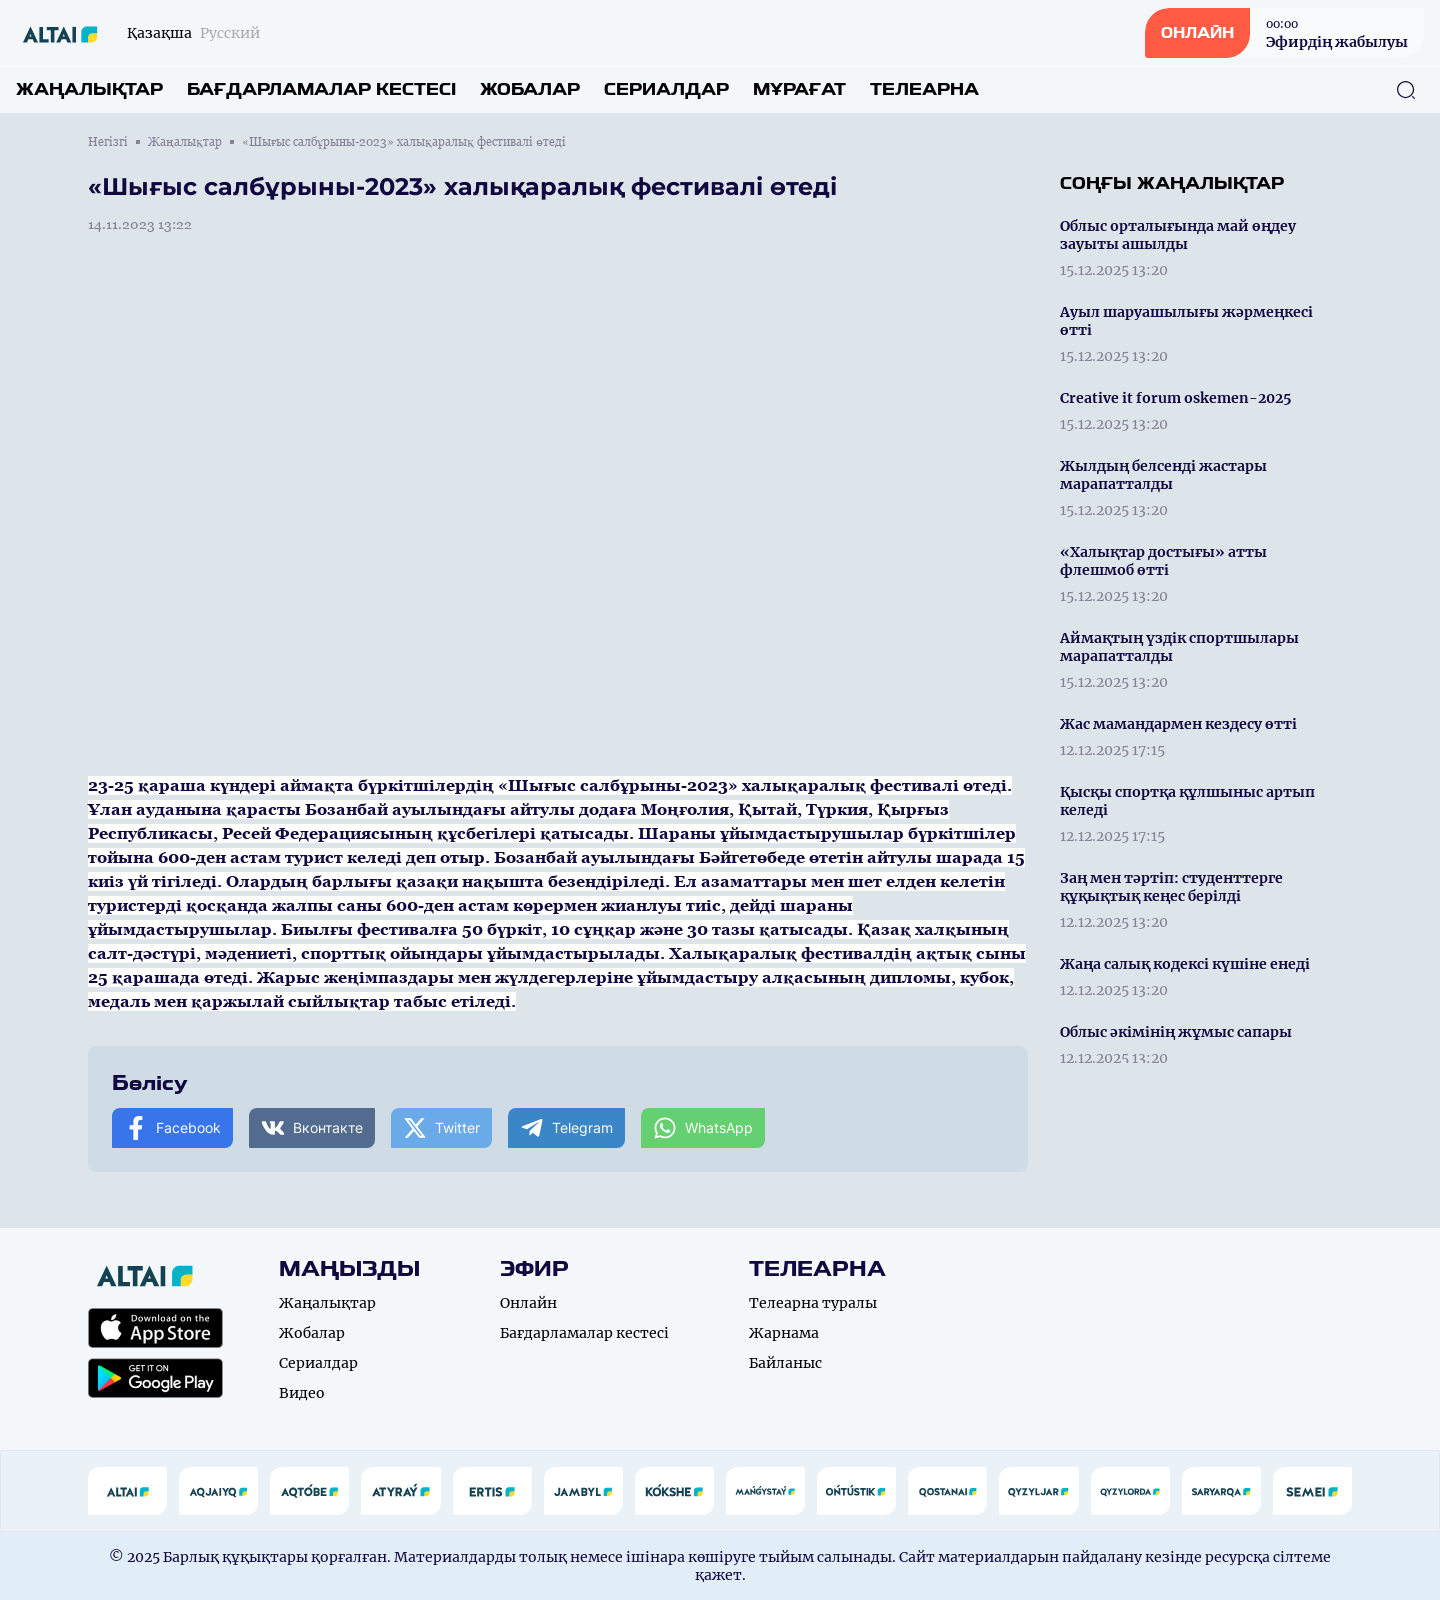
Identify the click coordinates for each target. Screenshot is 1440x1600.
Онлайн (528, 1303)
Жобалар (530, 89)
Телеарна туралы (813, 1303)
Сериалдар (666, 89)
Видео (302, 1393)
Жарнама (784, 1333)
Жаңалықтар (89, 89)
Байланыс (785, 1363)
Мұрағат (799, 89)
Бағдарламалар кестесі (321, 89)
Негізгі (108, 142)
